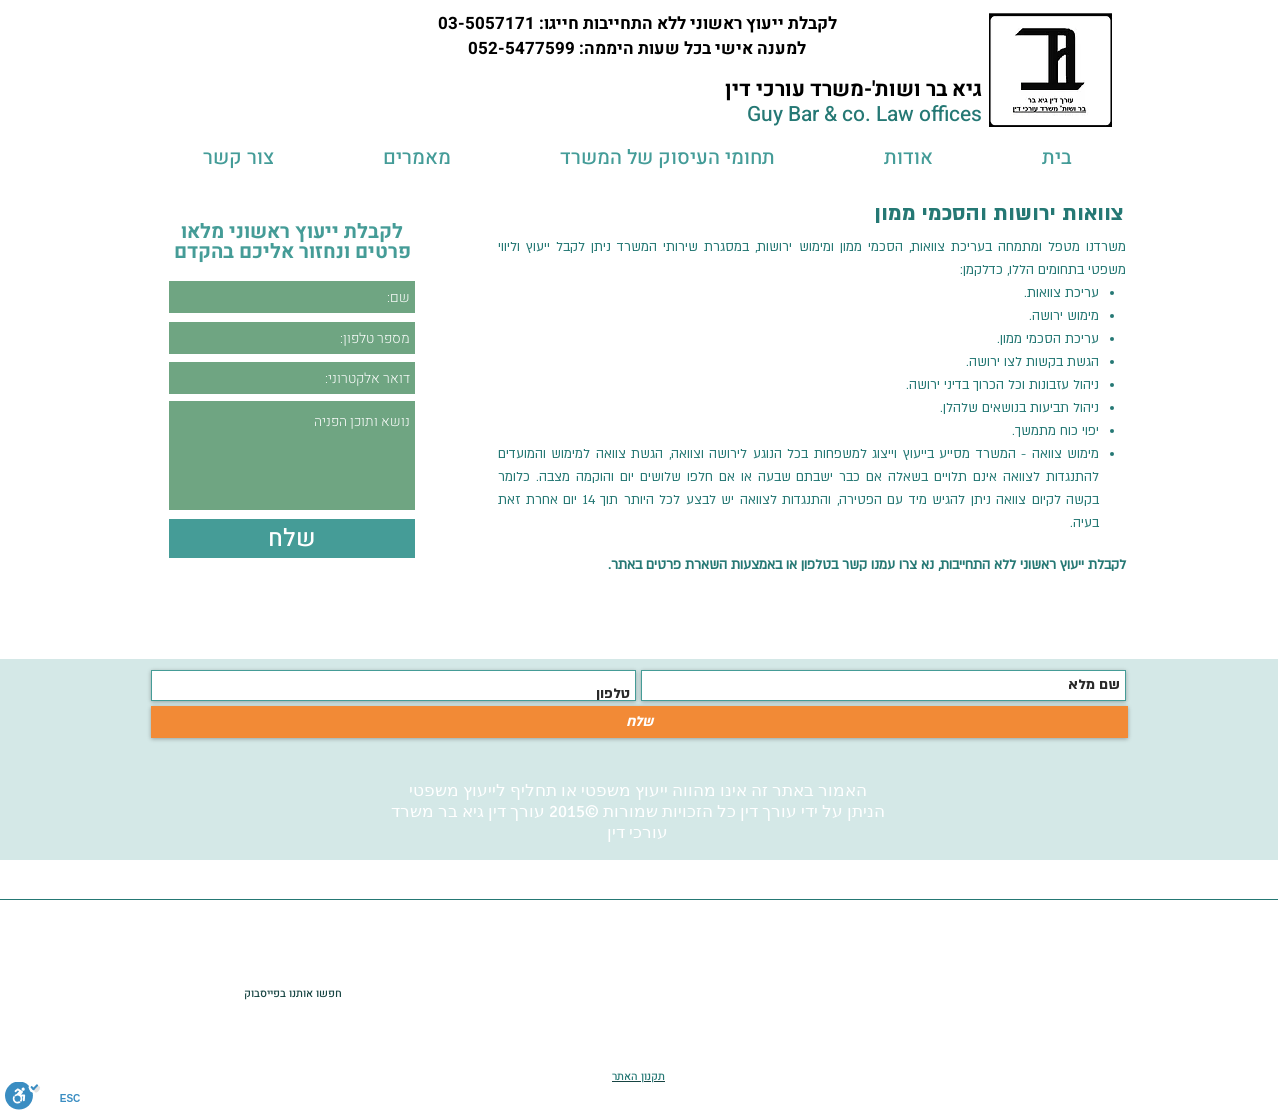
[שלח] (639, 722)
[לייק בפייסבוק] (198, 993)
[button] (667, 157)
